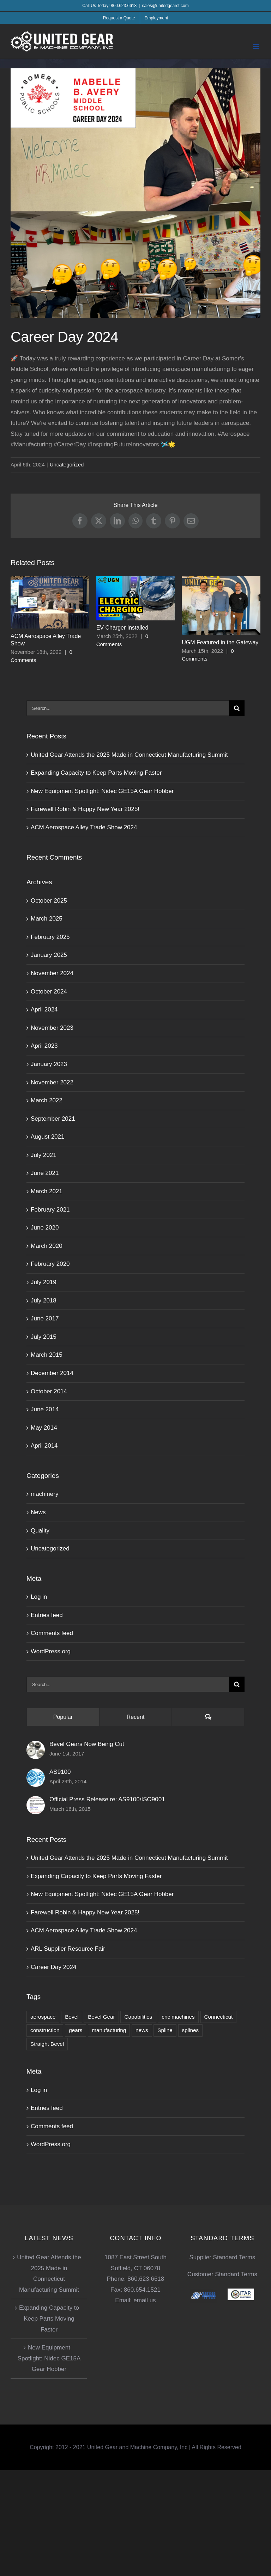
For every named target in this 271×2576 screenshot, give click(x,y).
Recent (136, 1717)
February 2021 (50, 1209)
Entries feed (47, 1615)
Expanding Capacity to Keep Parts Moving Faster (96, 772)
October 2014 (49, 1391)
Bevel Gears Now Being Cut (86, 1744)
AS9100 (60, 1772)
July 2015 (43, 1336)
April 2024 (44, 1009)
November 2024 (52, 973)
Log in (39, 1596)
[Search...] (127, 708)
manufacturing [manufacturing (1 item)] (109, 2030)
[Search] (237, 708)
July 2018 (43, 1300)
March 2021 (46, 1191)
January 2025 (49, 955)
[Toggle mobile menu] (256, 46)
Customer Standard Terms (222, 2274)
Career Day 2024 (53, 1967)
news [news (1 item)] (142, 2030)
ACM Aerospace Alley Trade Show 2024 (84, 827)
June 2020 (45, 1227)
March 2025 (46, 918)
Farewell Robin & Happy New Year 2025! (85, 809)
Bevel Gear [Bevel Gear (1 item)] (101, 2017)
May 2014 (44, 1427)
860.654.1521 (142, 2289)
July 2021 (43, 1155)
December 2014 (52, 1373)
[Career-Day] (135, 193)
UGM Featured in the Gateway (220, 642)
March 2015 (46, 1354)
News (38, 1512)
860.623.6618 (145, 2278)
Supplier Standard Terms (222, 2257)
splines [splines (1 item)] (190, 2030)
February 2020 (50, 1264)
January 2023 (49, 1064)
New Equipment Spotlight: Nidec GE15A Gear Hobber (102, 791)
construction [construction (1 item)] (44, 2030)
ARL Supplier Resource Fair (68, 1948)
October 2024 (49, 991)
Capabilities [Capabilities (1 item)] (138, 2017)
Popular (63, 1717)
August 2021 (47, 1136)
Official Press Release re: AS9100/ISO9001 (107, 1799)
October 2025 (49, 900)
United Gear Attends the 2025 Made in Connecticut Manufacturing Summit (129, 754)
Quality (40, 1530)
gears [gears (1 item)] (75, 2030)
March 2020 (46, 1246)
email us (144, 2300)
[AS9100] (35, 1773)
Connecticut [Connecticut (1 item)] (218, 2017)
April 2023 (44, 1045)
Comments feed (52, 1633)
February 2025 (50, 937)
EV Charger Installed (122, 628)
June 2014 (45, 1409)
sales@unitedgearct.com (165, 5)
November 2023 (52, 1027)
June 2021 (45, 1173)
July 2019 (43, 1282)
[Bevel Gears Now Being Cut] (35, 1745)
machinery (44, 1494)
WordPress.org (51, 1651)
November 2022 (52, 1082)
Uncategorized (67, 464)
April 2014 (44, 1445)
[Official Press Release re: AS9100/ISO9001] (35, 1801)
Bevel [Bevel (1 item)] (71, 2017)
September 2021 (53, 1118)
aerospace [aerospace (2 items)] (42, 2017)
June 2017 (45, 1318)
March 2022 (46, 1100)
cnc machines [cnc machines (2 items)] (178, 2017)
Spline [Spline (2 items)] (165, 2030)
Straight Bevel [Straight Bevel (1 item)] (47, 2044)
